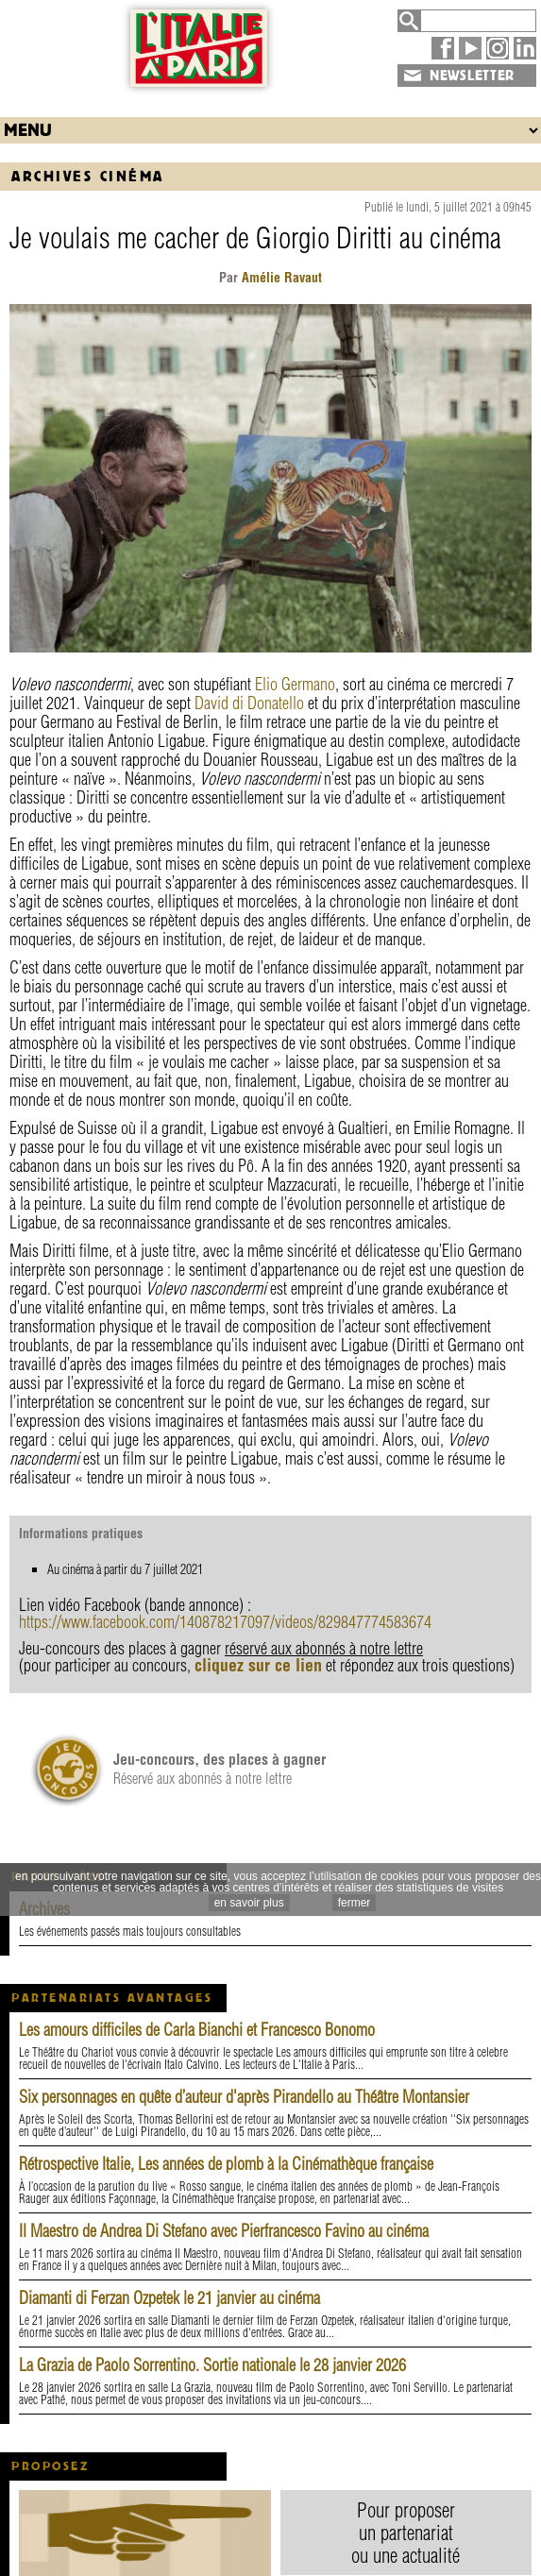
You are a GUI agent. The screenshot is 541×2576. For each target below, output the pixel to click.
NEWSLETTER (472, 75)
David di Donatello (249, 703)
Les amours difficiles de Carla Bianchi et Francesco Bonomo (197, 2030)
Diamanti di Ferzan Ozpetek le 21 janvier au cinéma (169, 2298)
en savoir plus (249, 1902)
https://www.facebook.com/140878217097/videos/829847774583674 (225, 1622)
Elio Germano (295, 684)
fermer (354, 1902)
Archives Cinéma (87, 176)
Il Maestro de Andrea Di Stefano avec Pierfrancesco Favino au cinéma (224, 2231)
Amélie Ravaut (280, 277)
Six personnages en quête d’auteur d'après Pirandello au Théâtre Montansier (244, 2097)
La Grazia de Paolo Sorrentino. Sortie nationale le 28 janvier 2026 (212, 2365)
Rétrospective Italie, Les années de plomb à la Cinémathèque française (226, 2164)
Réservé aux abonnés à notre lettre (219, 1769)
